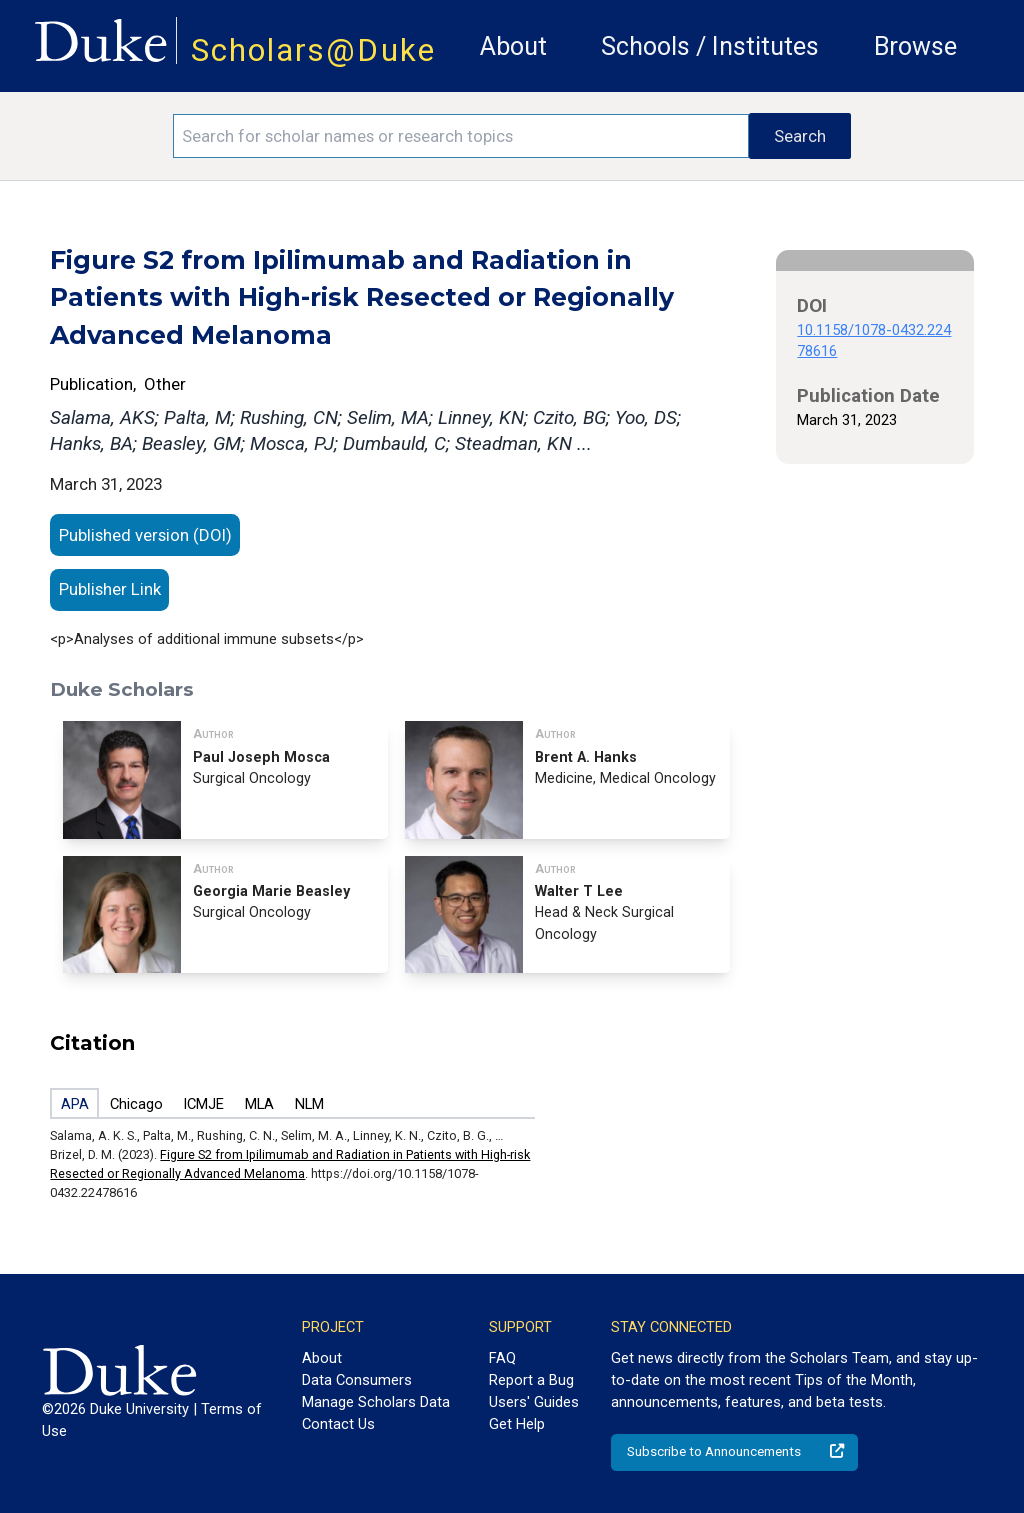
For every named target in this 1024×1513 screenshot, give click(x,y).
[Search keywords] (461, 136)
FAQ (502, 1358)
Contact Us (338, 1424)
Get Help (517, 1424)
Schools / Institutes (710, 46)
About (513, 46)
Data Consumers (357, 1380)
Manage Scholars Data (376, 1402)
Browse (915, 46)
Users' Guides (534, 1402)
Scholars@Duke (313, 50)
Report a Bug (531, 1380)
